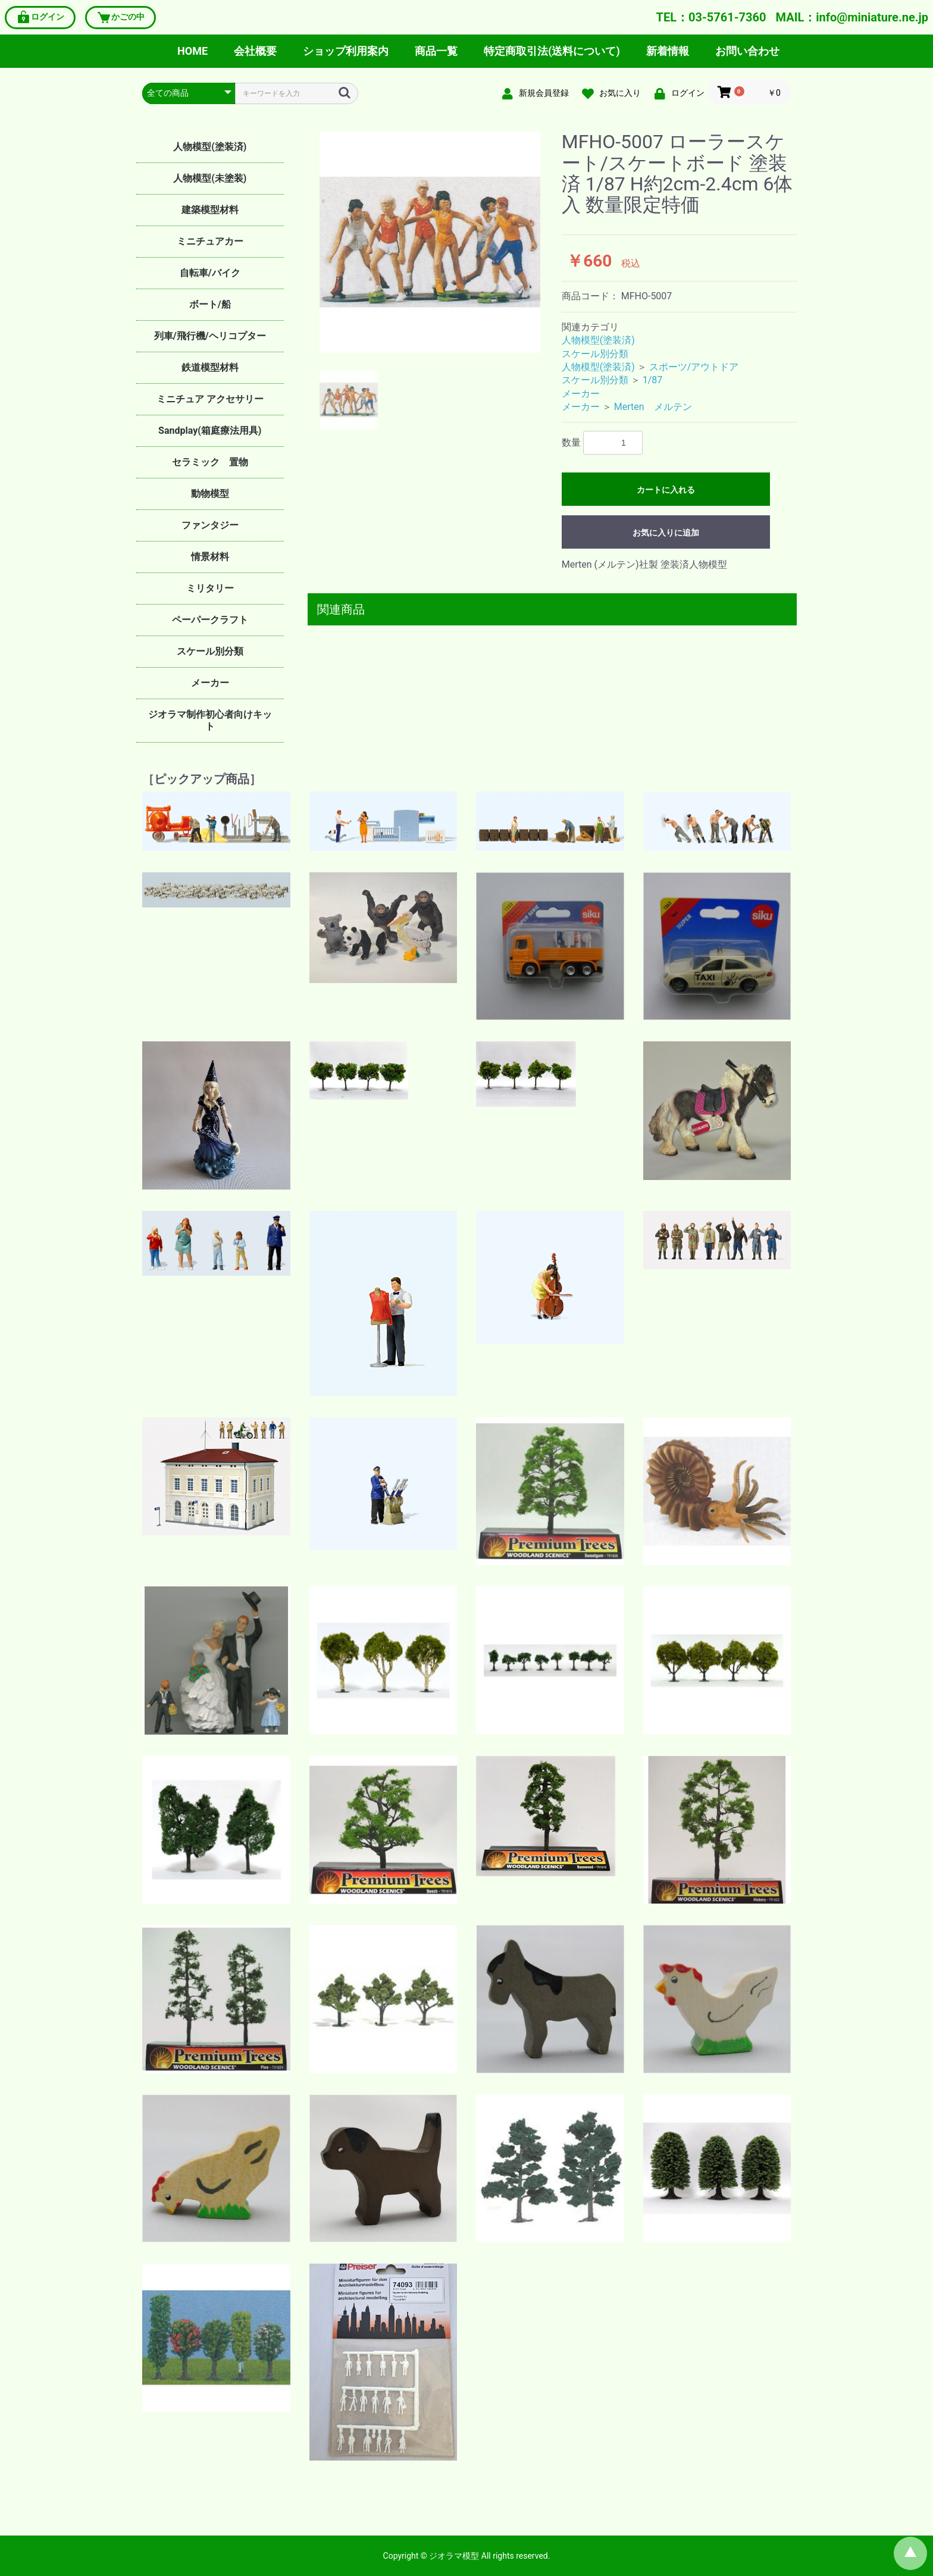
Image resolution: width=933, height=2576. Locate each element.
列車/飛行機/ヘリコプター (210, 336)
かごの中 (120, 17)
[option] (430, 242)
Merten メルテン (653, 406)
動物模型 (210, 493)
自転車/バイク (210, 272)
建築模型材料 (210, 209)
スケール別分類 (210, 651)
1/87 (653, 380)
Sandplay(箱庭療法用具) (209, 430)
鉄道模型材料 (210, 367)
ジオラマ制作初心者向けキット (210, 720)
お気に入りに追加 (666, 532)
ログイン (40, 17)
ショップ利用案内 (346, 51)
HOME (192, 51)
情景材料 (210, 556)
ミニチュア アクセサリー (210, 399)
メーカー (210, 682)
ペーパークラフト (210, 619)
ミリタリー (210, 588)
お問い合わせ (747, 51)
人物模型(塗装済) (209, 146)
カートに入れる (666, 489)
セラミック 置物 (210, 462)
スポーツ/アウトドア (694, 367)
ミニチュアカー (210, 241)
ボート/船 (210, 304)
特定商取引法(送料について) (552, 51)
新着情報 (667, 51)
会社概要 (255, 51)
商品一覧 (436, 51)
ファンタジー (210, 525)
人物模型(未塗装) (209, 178)
